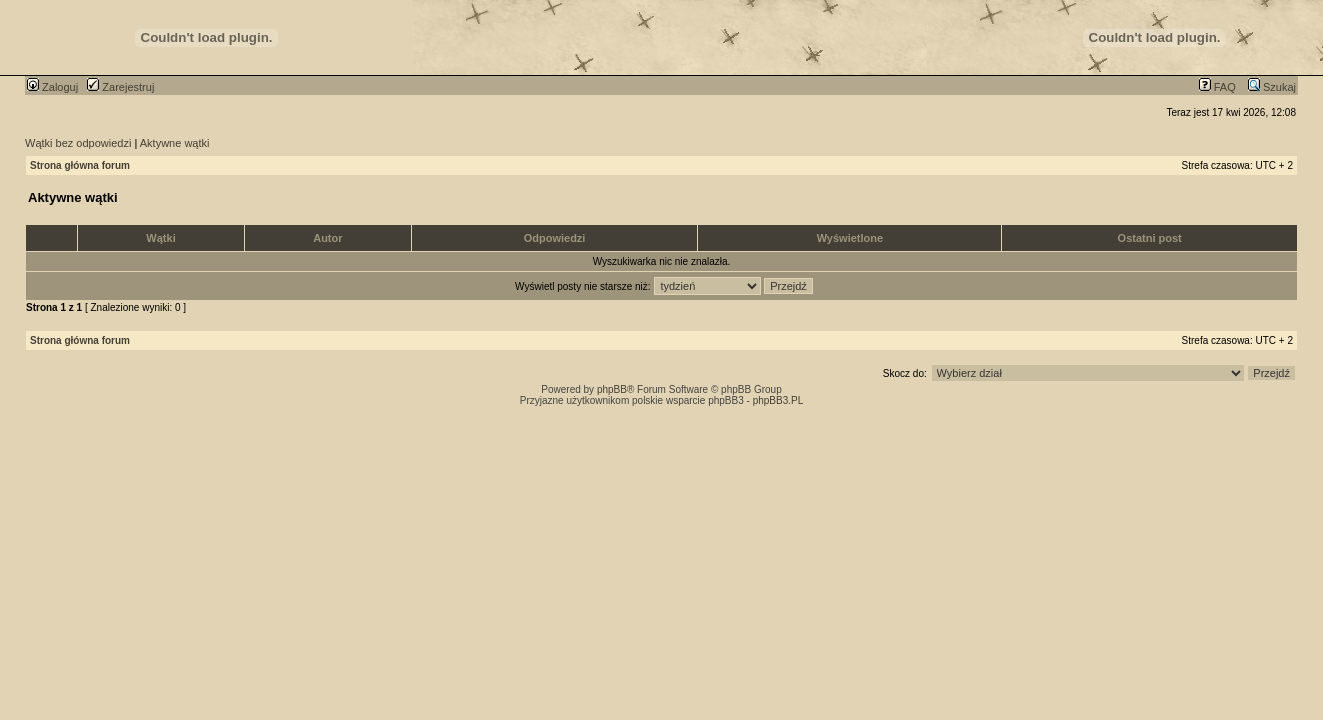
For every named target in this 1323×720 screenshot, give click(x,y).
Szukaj (1272, 87)
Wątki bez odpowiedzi (78, 143)
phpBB (612, 389)
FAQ (1217, 87)
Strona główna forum (80, 165)
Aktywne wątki (175, 143)
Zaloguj (52, 87)
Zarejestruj (120, 87)
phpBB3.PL (778, 400)
